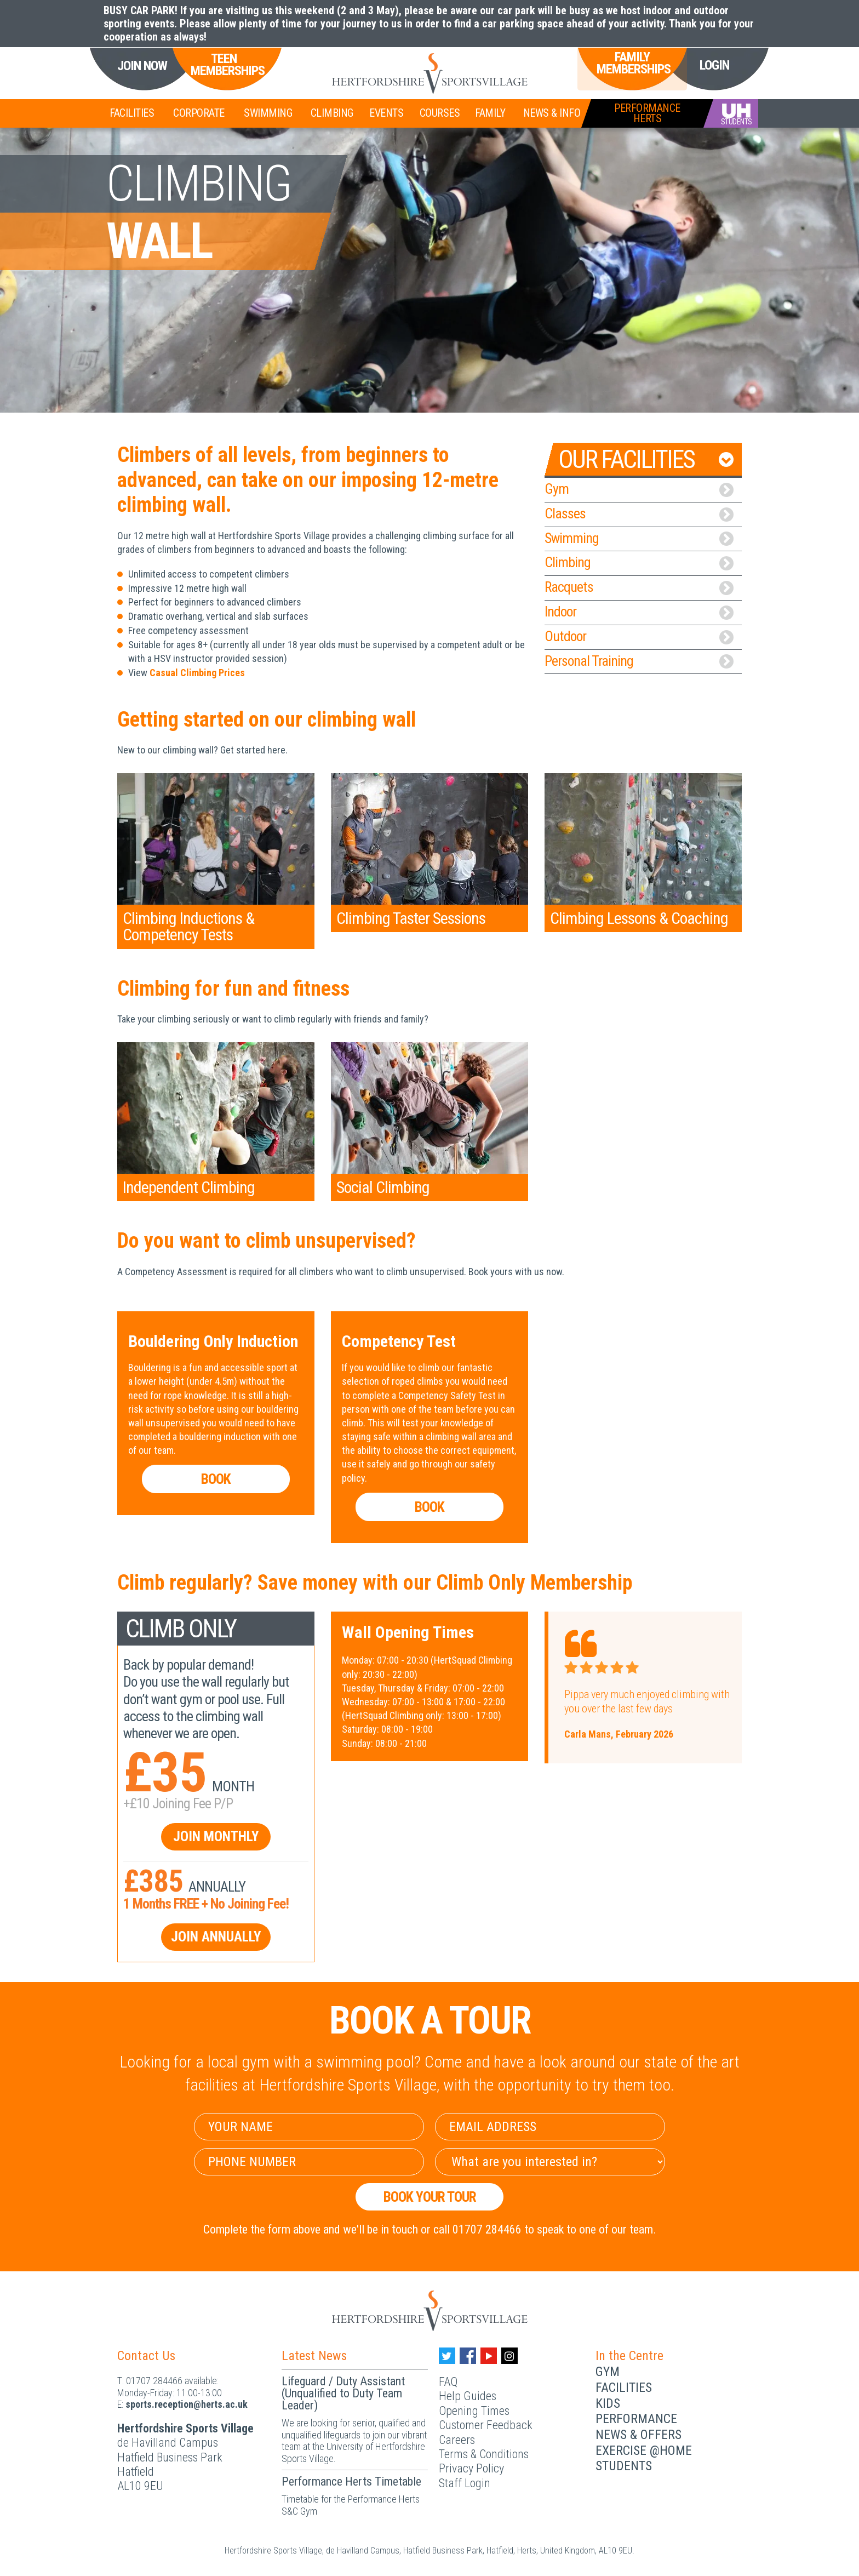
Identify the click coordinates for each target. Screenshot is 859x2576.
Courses (440, 112)
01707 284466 (154, 2380)
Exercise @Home (643, 2450)
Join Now (142, 66)
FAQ (448, 2382)
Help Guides (467, 2396)
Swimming (268, 112)
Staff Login (464, 2483)
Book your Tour (429, 2197)
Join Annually (216, 1937)
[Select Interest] (550, 2161)
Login (714, 65)
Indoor (639, 611)
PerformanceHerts (647, 113)
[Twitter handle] (447, 2355)
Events (386, 112)
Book (216, 1479)
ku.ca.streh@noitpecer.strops (186, 2404)
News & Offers (638, 2434)
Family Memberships (632, 63)
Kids (607, 2403)
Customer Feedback (485, 2425)
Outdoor (639, 636)
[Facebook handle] (468, 2355)
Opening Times (474, 2411)
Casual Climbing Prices (197, 672)
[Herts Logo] (429, 73)
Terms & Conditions (484, 2454)
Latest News (314, 2355)
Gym (639, 489)
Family (490, 112)
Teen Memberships (223, 65)
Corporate (199, 112)
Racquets (639, 587)
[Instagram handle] (509, 2355)
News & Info (552, 112)
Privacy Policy (471, 2468)
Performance (636, 2418)
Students (623, 2466)
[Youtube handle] (488, 2355)
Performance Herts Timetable (351, 2481)
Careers (457, 2440)
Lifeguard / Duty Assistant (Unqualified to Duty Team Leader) (343, 2393)
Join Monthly (216, 1837)
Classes (639, 513)
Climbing (332, 112)
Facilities (132, 112)
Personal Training (639, 661)
